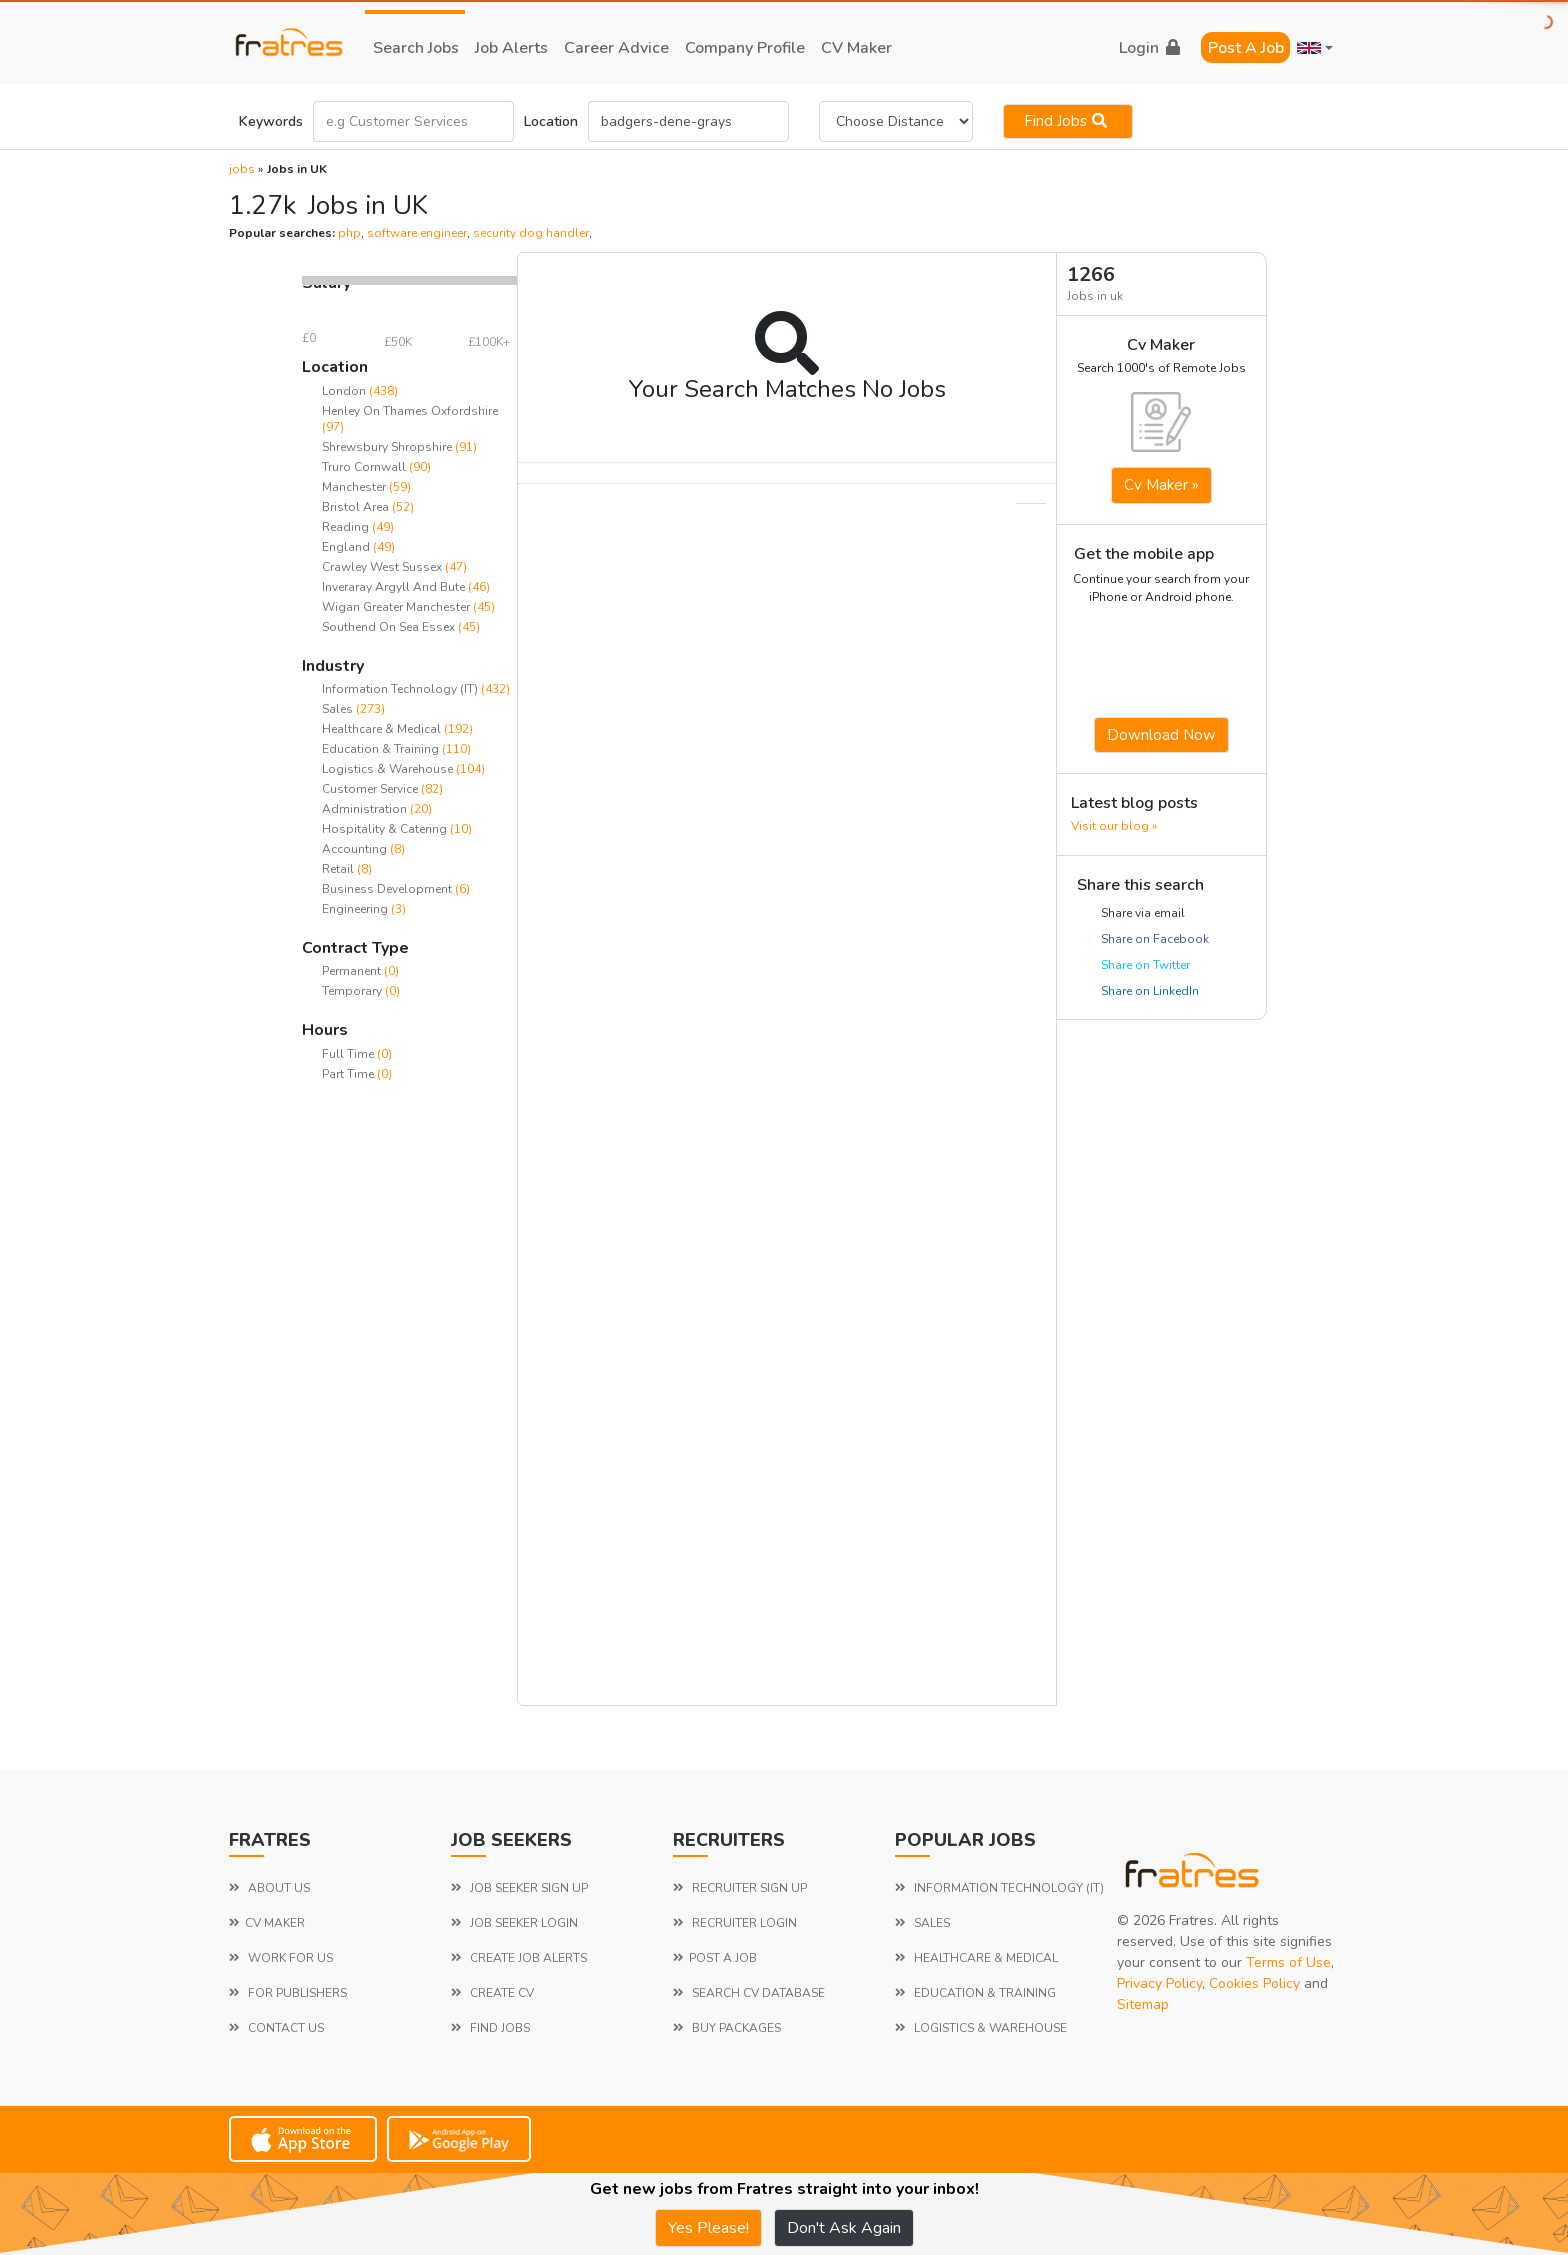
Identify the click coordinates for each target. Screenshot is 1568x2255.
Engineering (356, 909)
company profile (745, 48)
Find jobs (1068, 121)
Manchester (354, 487)
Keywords (271, 121)
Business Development (388, 889)
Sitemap (1143, 2004)
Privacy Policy (1159, 1983)
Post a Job (1246, 48)
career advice (616, 48)
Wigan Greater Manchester (396, 607)
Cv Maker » (1161, 485)
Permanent (353, 971)
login (1149, 48)
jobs (242, 169)
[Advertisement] (409, 1406)
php (349, 233)
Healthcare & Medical (383, 729)
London (344, 391)
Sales (339, 709)
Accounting (356, 849)
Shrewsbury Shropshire (387, 447)
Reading (345, 527)
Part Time (349, 1074)
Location (551, 121)
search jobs (416, 48)
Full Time (349, 1054)
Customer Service (371, 789)
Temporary (353, 991)
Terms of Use (1288, 1962)
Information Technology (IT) (401, 689)
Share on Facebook (1155, 939)
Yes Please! (708, 2228)
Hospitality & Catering (386, 829)
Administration (366, 809)
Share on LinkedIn (1150, 991)
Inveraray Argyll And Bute (393, 587)
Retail (339, 869)
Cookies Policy (1254, 1983)
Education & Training (382, 749)
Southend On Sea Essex (388, 627)
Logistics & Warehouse (389, 769)
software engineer (417, 233)
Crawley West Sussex (382, 567)
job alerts (511, 48)
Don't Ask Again (844, 2228)
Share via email (1143, 913)
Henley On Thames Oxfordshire (410, 411)
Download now (1161, 735)
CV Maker (856, 48)
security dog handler (531, 233)
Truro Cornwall (364, 467)
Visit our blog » (1114, 826)
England (346, 547)
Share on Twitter (1145, 965)
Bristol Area (355, 507)
